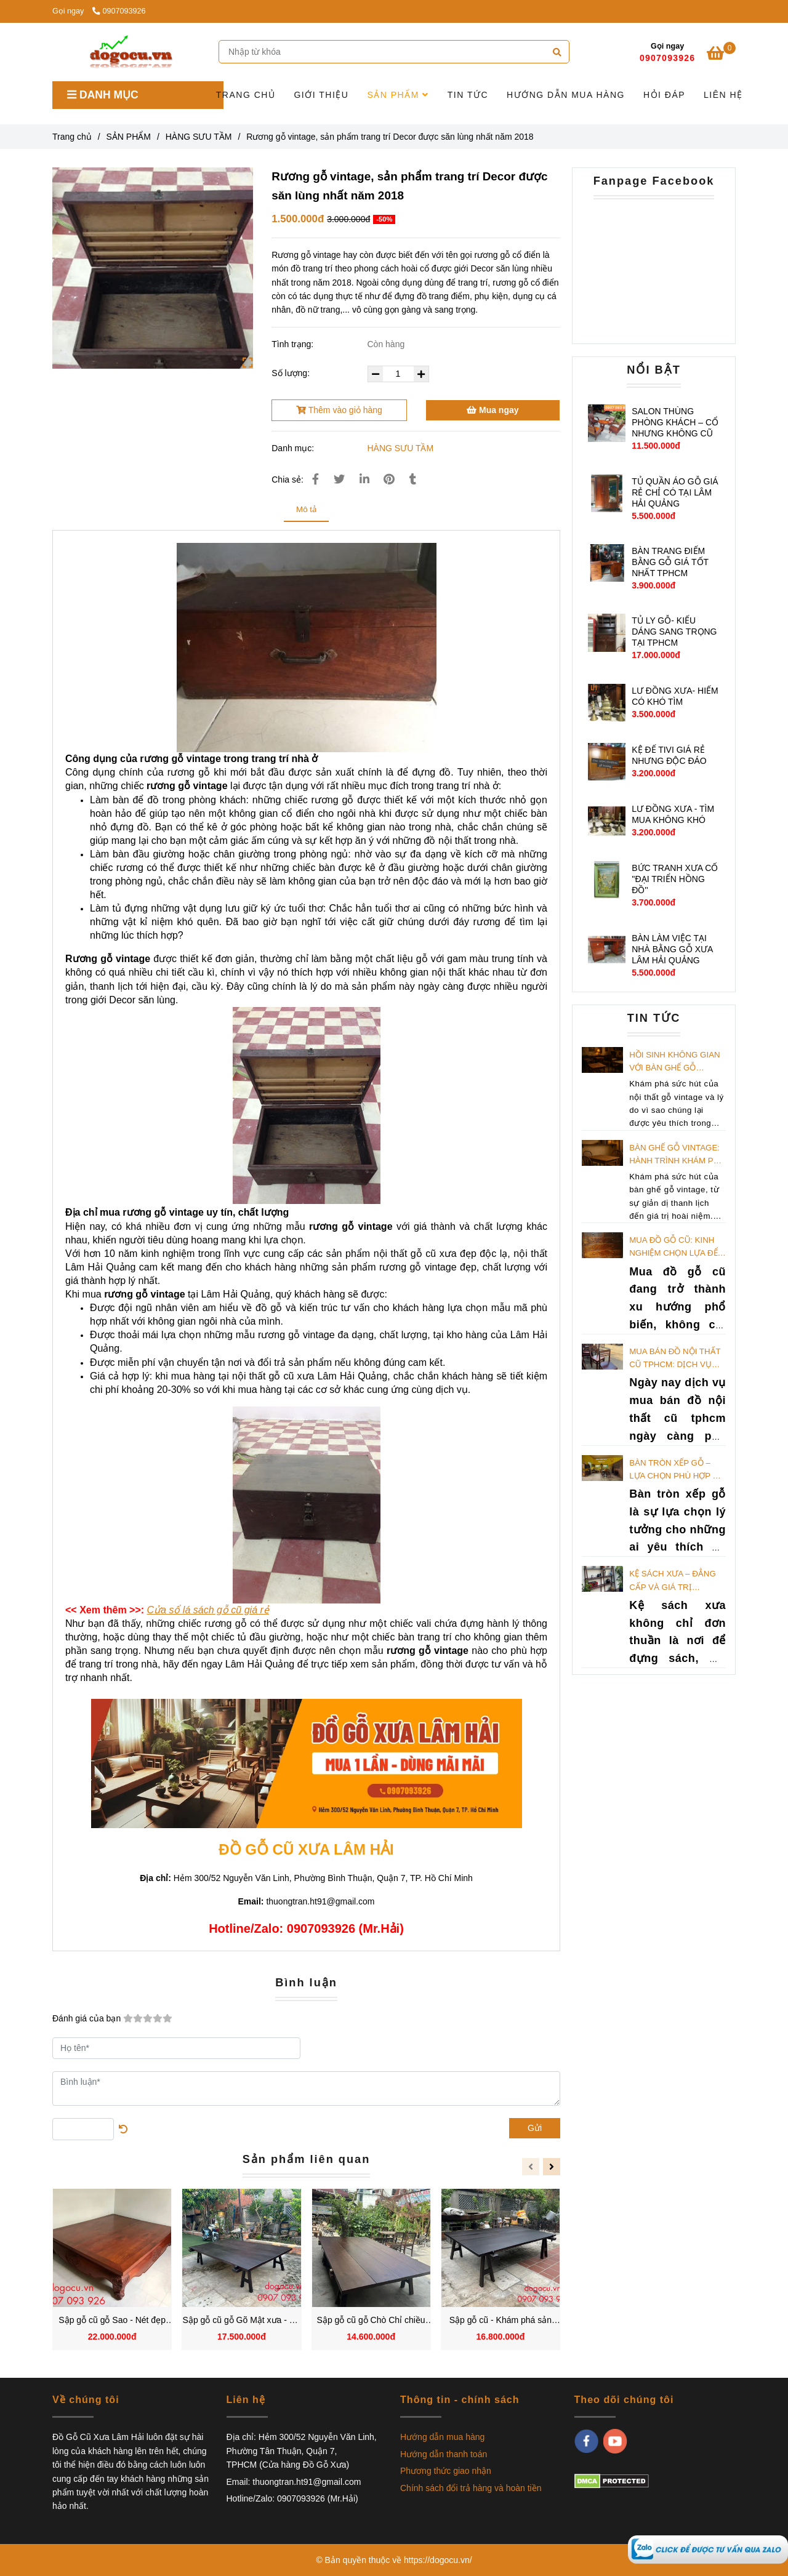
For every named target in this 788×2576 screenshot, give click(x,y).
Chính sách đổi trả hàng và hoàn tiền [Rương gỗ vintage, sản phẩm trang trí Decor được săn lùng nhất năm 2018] (470, 2488)
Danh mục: (293, 448)
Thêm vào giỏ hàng (339, 410)
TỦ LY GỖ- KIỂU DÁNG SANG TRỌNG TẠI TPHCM (674, 632)
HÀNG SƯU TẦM (401, 448)
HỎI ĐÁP (664, 95)
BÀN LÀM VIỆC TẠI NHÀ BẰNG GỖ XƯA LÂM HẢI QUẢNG (672, 949)
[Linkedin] (364, 479)
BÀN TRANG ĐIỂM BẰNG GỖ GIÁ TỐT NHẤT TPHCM (670, 562)
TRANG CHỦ (246, 95)
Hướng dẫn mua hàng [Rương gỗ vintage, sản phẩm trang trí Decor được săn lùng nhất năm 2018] (442, 2437)
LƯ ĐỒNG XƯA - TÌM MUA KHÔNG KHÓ (673, 814)
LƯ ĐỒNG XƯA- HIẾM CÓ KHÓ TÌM (675, 696)
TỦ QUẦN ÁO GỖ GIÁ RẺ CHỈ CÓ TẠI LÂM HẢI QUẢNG (675, 492)
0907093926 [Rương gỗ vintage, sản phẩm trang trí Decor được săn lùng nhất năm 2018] (119, 11)
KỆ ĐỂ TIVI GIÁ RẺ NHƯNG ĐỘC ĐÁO (669, 755)
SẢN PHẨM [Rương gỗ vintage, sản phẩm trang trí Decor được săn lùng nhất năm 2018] (129, 137)
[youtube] (615, 2441)
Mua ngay (492, 410)
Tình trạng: (293, 344)
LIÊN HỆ (723, 95)
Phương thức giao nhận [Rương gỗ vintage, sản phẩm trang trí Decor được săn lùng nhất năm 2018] (445, 2471)
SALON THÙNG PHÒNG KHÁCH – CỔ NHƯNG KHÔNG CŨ (675, 422)
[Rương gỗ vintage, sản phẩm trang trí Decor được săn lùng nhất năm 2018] (708, 2549)
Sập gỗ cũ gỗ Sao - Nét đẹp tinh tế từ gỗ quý (112, 2321)
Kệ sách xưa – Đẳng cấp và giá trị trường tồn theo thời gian (672, 1581)
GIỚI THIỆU (321, 95)
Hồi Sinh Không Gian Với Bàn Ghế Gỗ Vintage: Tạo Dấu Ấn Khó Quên (674, 1062)
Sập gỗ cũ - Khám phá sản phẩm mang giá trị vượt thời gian (500, 2321)
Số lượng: (291, 373)
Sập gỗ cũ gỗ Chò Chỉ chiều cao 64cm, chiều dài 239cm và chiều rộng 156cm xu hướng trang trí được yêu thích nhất (371, 2321)
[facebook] (586, 2441)
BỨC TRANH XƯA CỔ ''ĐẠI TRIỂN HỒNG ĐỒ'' (675, 879)
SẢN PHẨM (397, 95)
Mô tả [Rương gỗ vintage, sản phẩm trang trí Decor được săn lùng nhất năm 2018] (306, 509)
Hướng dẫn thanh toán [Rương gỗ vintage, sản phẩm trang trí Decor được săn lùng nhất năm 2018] (443, 2454)
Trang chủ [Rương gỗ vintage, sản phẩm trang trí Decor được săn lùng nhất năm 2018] (72, 137)
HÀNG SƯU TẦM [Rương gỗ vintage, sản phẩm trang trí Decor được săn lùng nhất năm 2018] (199, 137)
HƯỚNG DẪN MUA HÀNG (566, 95)
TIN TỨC (468, 95)
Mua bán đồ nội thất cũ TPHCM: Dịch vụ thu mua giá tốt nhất (677, 1359)
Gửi (535, 2128)
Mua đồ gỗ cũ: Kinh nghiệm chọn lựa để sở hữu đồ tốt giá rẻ (675, 1247)
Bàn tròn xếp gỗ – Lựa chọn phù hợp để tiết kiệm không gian (676, 1470)
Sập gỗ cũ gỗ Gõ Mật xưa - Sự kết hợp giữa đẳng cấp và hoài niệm (242, 2321)
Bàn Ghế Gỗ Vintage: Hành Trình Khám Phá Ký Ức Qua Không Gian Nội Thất (677, 1155)
